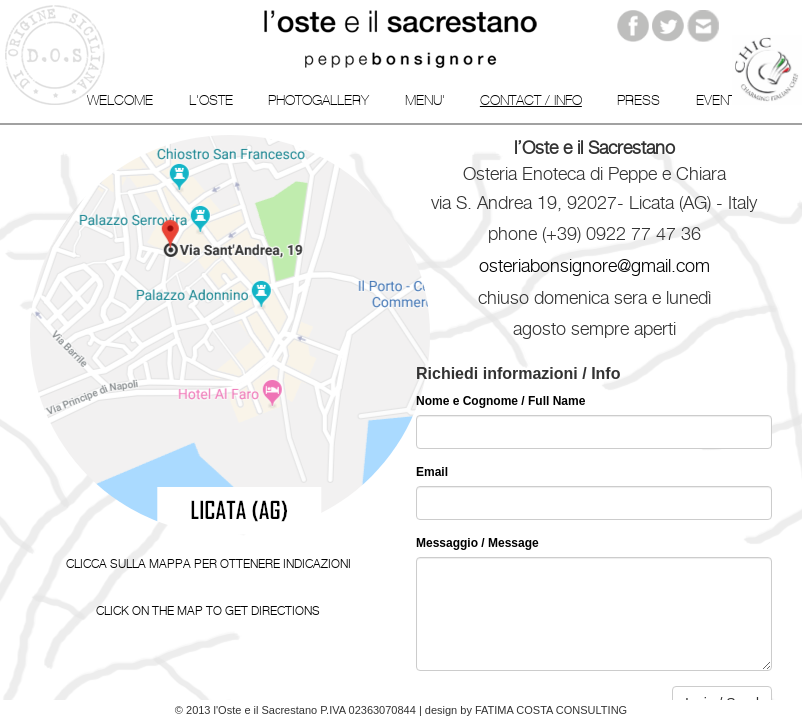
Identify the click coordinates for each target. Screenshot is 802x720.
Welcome (120, 100)
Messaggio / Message (477, 543)
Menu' (425, 100)
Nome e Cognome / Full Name (500, 401)
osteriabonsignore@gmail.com (594, 265)
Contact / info (531, 100)
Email (432, 472)
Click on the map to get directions (208, 610)
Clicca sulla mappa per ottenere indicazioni (208, 563)
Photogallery (318, 100)
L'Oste (211, 100)
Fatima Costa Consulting (551, 710)
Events (720, 100)
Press (638, 100)
